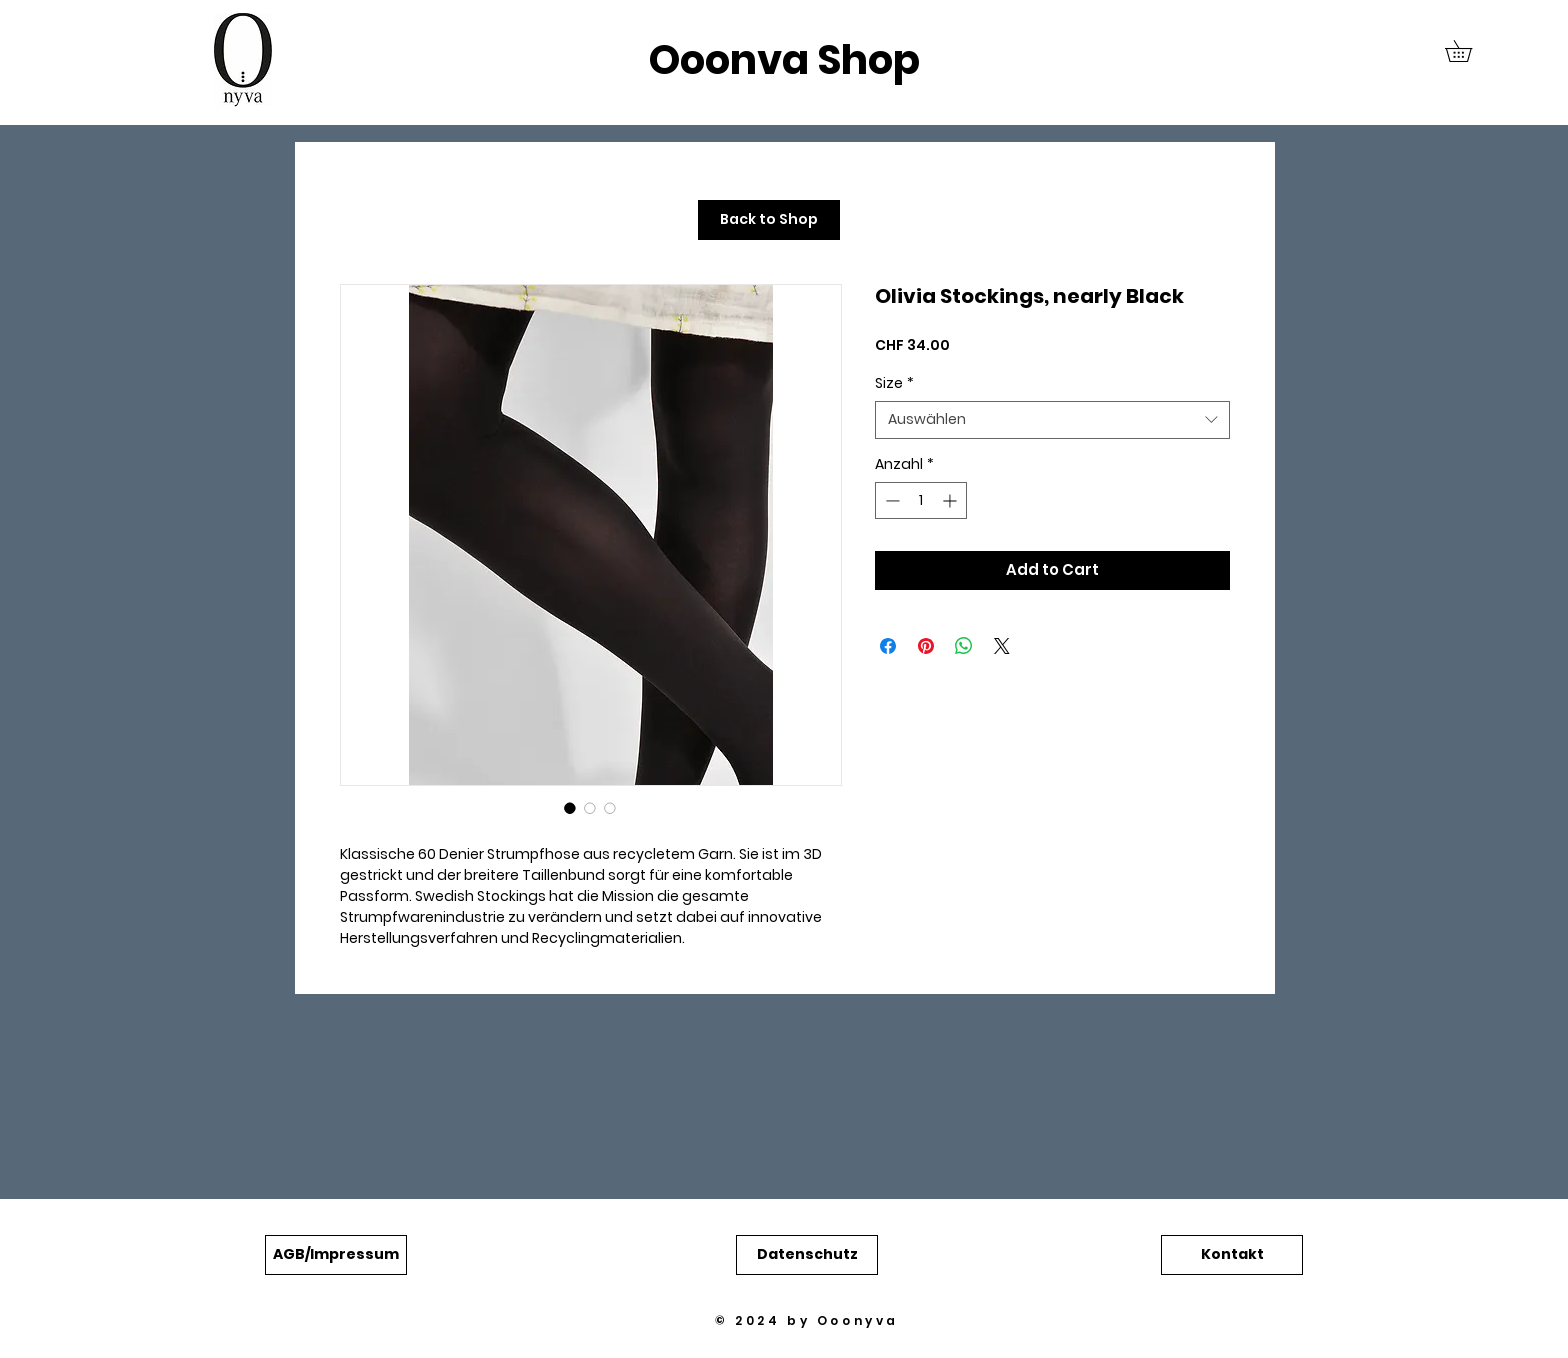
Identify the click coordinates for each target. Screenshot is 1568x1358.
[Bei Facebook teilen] (888, 646)
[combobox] (1052, 420)
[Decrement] (890, 500)
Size (894, 383)
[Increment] (951, 500)
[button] (1469, 51)
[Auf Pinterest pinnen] (926, 646)
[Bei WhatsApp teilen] (964, 646)
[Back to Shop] (769, 220)
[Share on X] (1002, 646)
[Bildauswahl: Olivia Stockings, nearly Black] (570, 808)
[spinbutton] (921, 500)
